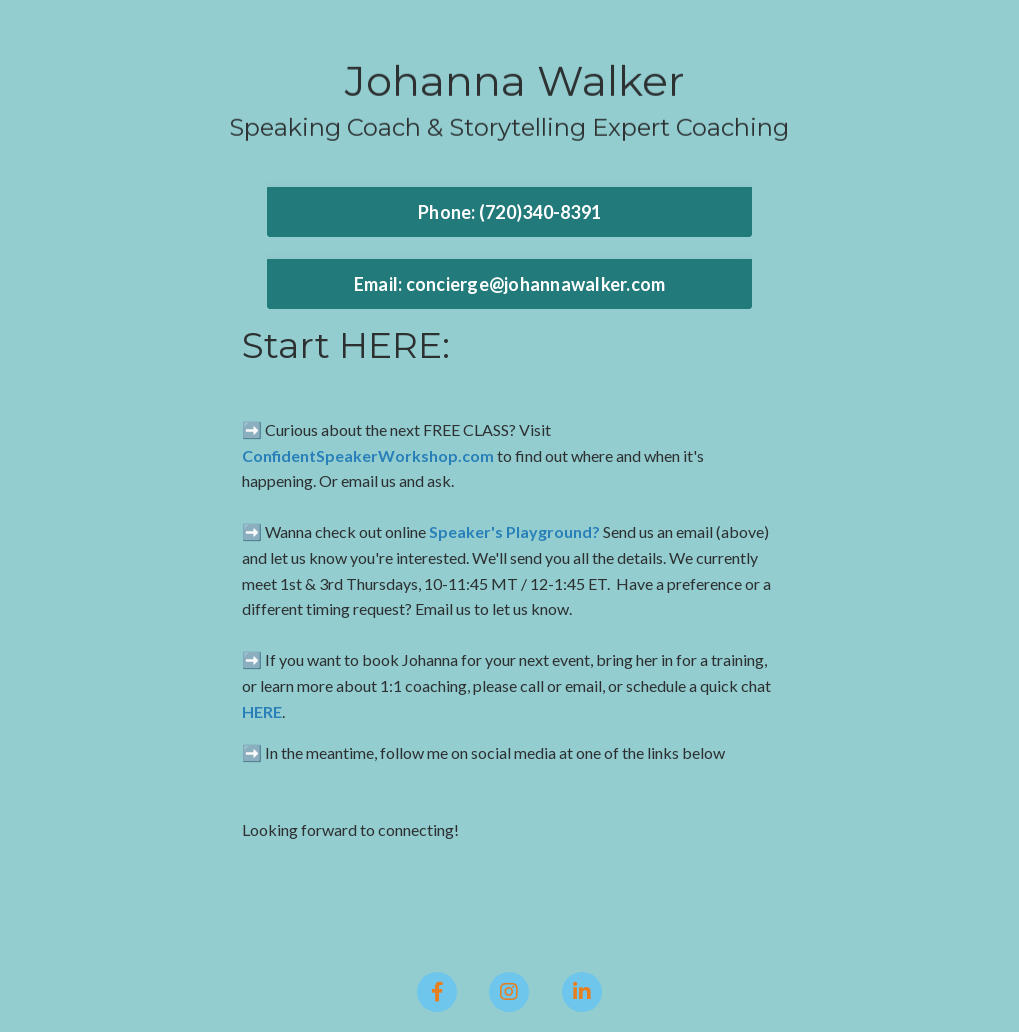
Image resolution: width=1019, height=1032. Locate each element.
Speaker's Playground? (514, 531)
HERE (262, 711)
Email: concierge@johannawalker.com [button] (510, 284)
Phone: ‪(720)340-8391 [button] (509, 212)
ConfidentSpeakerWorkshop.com (368, 455)
